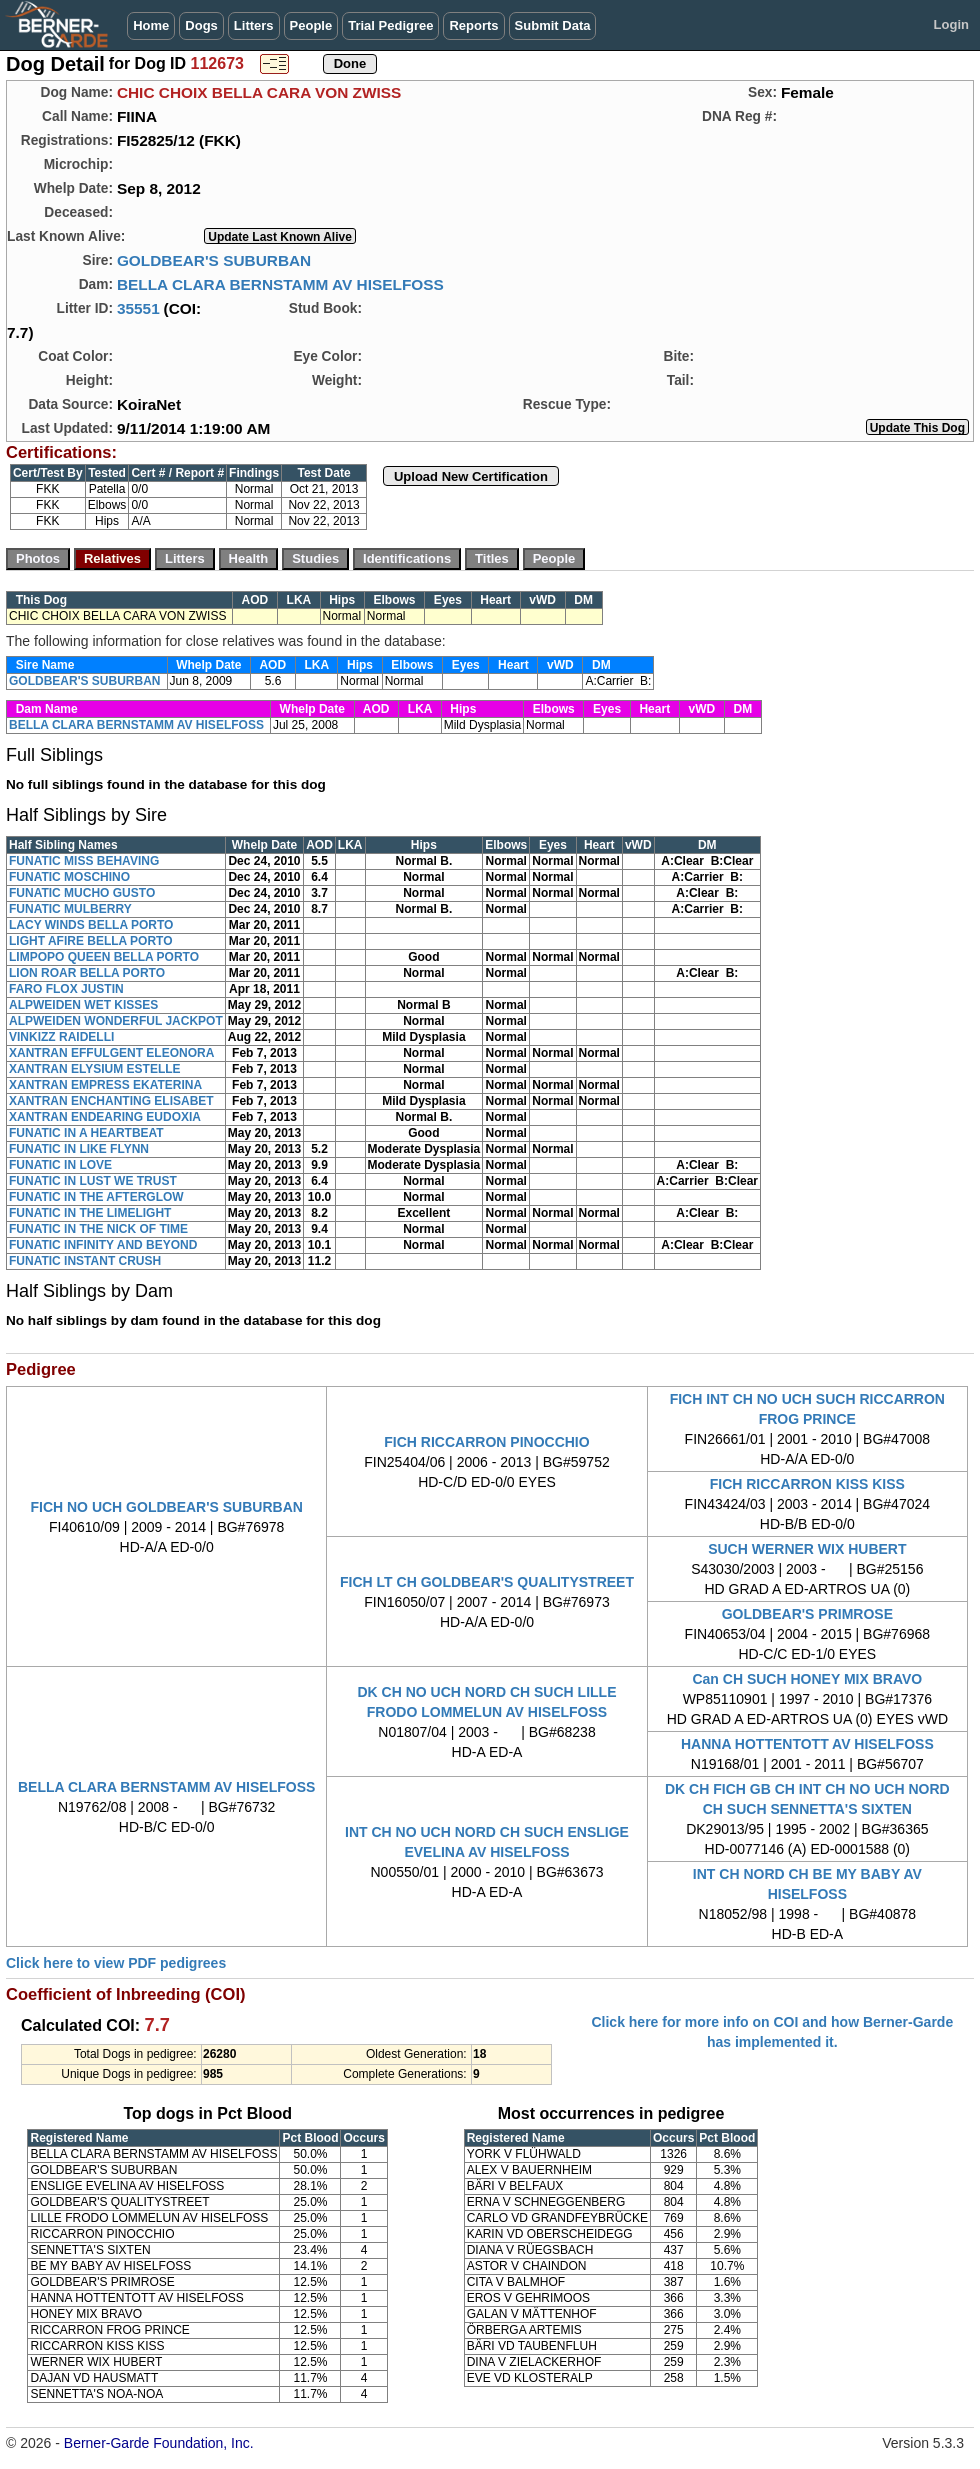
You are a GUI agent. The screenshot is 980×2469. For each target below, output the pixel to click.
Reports (473, 25)
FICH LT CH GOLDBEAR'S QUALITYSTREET (487, 1582)
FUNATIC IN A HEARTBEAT (86, 1133)
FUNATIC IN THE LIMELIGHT (90, 1213)
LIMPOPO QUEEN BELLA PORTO (104, 957)
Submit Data (553, 25)
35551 (138, 308)
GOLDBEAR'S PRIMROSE (807, 1614)
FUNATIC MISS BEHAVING (84, 861)
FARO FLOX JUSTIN (66, 989)
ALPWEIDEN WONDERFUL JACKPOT (116, 1021)
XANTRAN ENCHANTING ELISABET (111, 1101)
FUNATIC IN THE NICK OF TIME (98, 1229)
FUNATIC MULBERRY (70, 909)
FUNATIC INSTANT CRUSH (85, 1261)
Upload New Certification (471, 476)
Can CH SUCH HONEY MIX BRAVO (807, 1679)
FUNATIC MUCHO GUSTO (82, 893)
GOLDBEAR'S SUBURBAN (214, 260)
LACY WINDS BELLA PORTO (91, 925)
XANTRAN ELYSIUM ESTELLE (95, 1069)
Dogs (201, 25)
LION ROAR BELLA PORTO (87, 973)
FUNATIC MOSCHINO (69, 877)
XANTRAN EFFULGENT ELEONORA (111, 1053)
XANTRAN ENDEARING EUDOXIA (105, 1117)
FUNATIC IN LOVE (60, 1165)
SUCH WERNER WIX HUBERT (807, 1549)
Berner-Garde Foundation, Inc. (159, 2443)
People (311, 25)
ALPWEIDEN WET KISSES (83, 1005)
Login (951, 24)
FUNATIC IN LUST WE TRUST (93, 1181)
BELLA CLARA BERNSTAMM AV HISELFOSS (280, 284)
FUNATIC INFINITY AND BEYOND (103, 1245)
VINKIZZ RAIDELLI (61, 1037)
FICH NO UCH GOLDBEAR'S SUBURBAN (166, 1507)
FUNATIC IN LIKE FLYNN (79, 1149)
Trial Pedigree (390, 25)
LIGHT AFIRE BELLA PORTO (91, 941)
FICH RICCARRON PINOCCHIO (486, 1442)
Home (151, 25)
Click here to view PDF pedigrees (116, 1963)
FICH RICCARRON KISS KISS (807, 1484)
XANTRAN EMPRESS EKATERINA (105, 1085)
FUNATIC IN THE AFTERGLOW (96, 1197)
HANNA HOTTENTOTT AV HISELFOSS (807, 1744)
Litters (254, 25)
